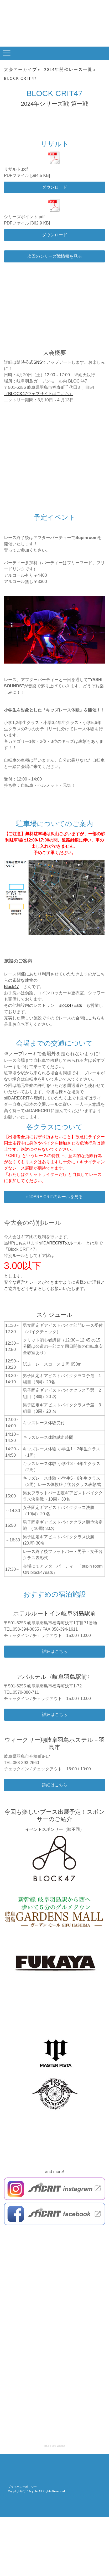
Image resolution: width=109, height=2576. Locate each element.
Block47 (11, 986)
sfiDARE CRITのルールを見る (54, 1196)
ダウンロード (54, 187)
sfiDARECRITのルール (60, 1243)
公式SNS (33, 362)
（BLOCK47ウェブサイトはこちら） (38, 393)
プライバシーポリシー (22, 2487)
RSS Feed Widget (54, 2445)
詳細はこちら (54, 1651)
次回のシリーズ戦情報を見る (54, 256)
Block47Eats (70, 1005)
